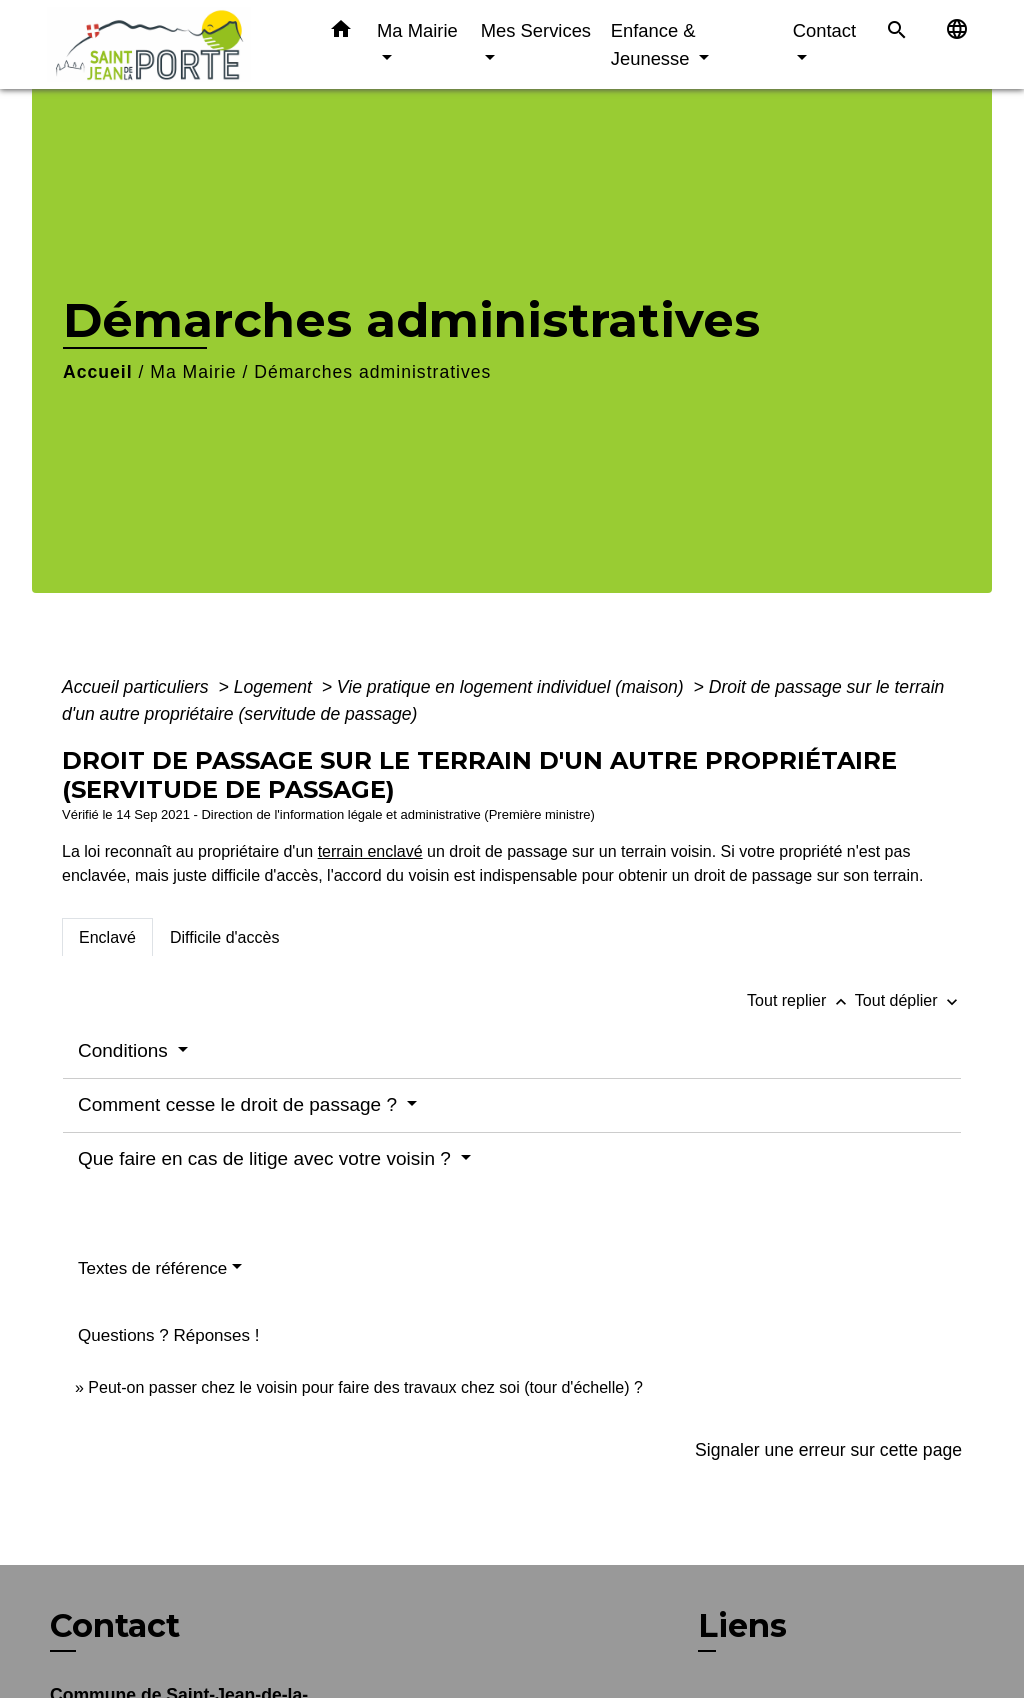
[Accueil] (172, 44)
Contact (115, 1626)
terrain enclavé (370, 851)
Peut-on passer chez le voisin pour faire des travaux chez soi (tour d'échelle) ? (365, 1387)
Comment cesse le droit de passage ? (240, 1104)
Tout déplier (908, 1000)
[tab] (107, 937)
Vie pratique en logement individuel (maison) (513, 687)
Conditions (125, 1050)
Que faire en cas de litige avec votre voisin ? (267, 1158)
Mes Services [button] (536, 30)
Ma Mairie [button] (417, 30)
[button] (341, 33)
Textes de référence (152, 1268)
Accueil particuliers (138, 687)
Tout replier (801, 1000)
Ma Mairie (193, 372)
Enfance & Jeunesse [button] (653, 44)
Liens (742, 1625)
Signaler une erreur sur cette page (828, 1450)
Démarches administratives (372, 372)
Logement (275, 687)
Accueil (98, 372)
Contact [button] (824, 30)
